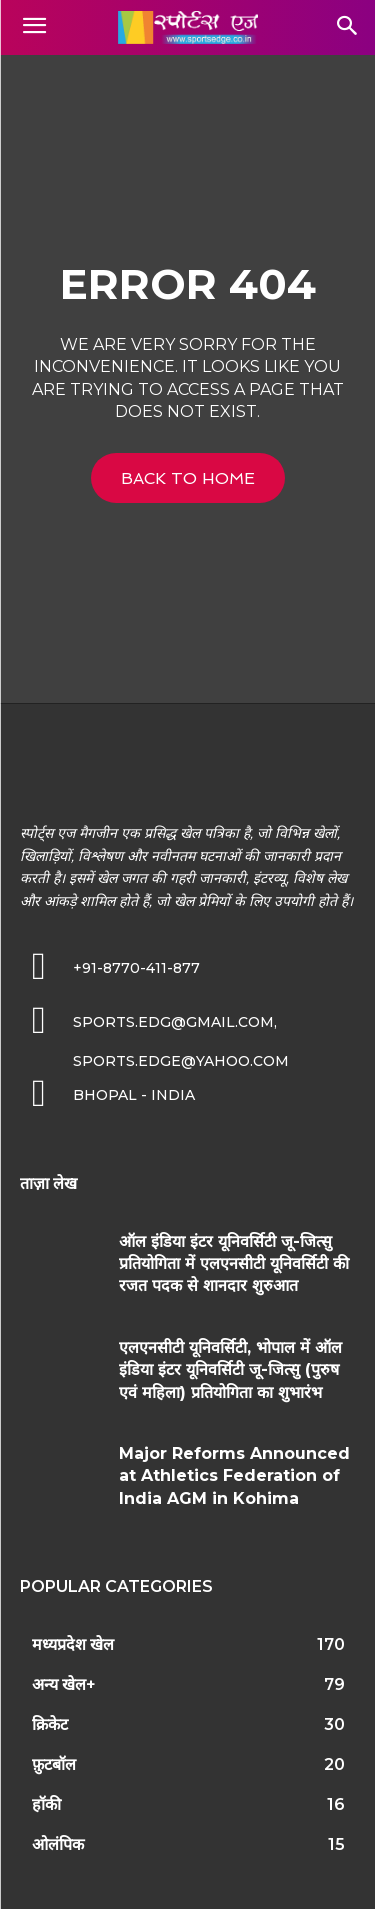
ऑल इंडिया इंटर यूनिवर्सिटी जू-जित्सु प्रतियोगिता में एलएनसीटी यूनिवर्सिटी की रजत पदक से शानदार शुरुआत (234, 1264)
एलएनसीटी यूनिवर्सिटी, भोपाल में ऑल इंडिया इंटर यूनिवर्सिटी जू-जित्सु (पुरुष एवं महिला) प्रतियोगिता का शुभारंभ (230, 1370)
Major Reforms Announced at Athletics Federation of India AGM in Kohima (234, 1476)
